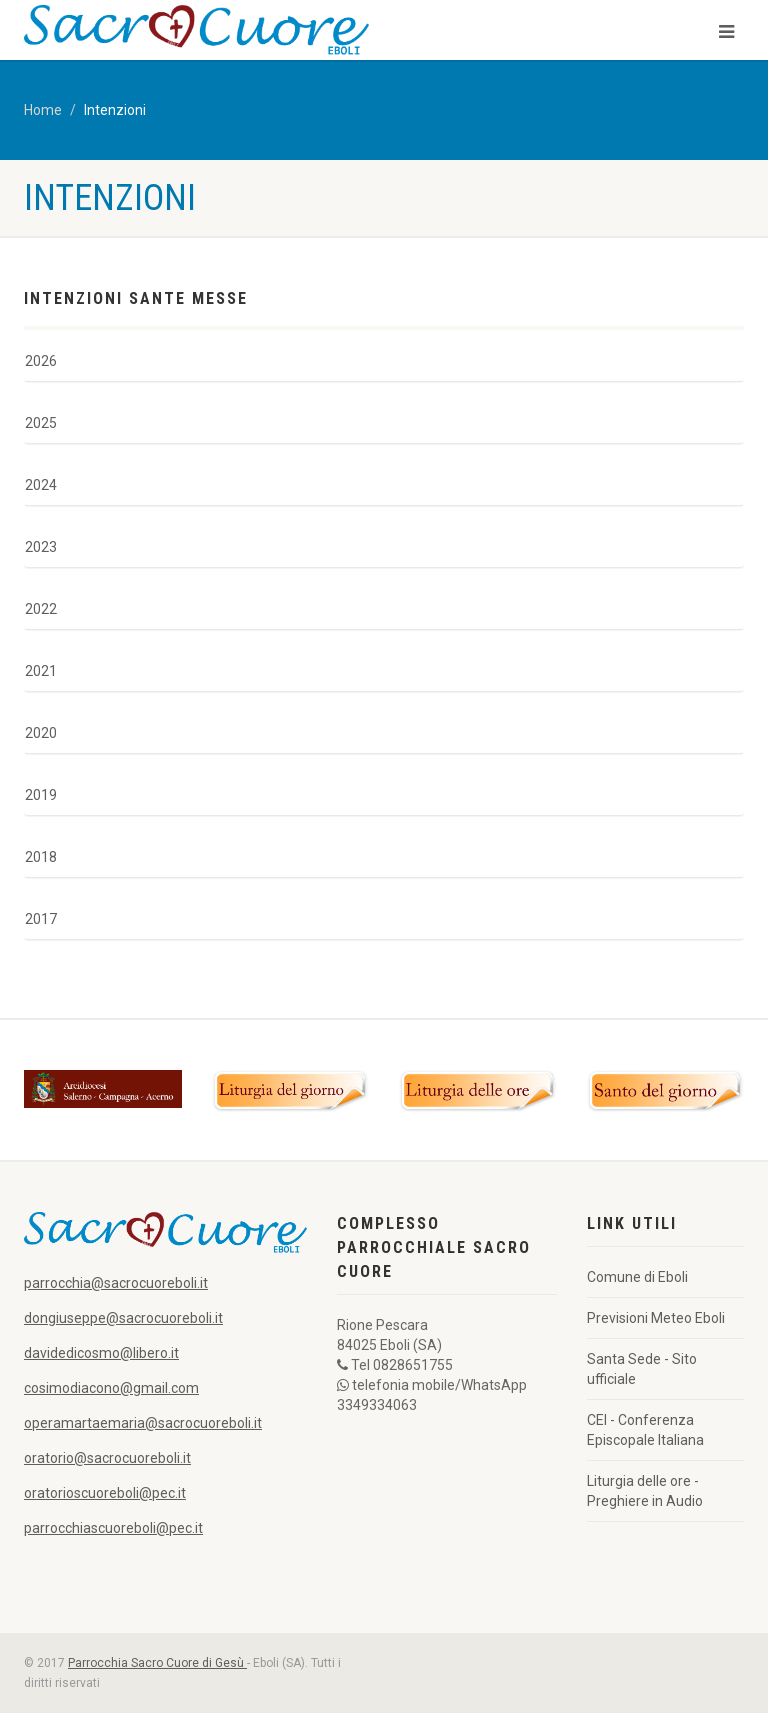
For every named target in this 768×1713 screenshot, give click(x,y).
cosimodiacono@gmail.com (111, 1388)
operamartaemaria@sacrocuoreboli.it (143, 1423)
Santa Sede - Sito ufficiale (642, 1369)
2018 (41, 857)
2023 (41, 547)
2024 (41, 485)
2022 (41, 609)
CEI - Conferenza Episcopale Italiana (645, 1430)
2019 (41, 795)
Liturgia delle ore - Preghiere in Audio (645, 1491)
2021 (41, 671)
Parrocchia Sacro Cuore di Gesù (157, 1663)
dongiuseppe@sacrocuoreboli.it (123, 1318)
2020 (41, 733)
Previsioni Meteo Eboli (656, 1318)
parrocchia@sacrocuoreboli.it (116, 1283)
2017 (41, 919)
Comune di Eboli (637, 1277)
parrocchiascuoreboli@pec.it (113, 1528)
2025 (41, 423)
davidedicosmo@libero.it (101, 1353)
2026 (41, 361)
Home (43, 110)
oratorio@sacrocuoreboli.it (107, 1458)
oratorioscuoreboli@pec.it (105, 1493)
